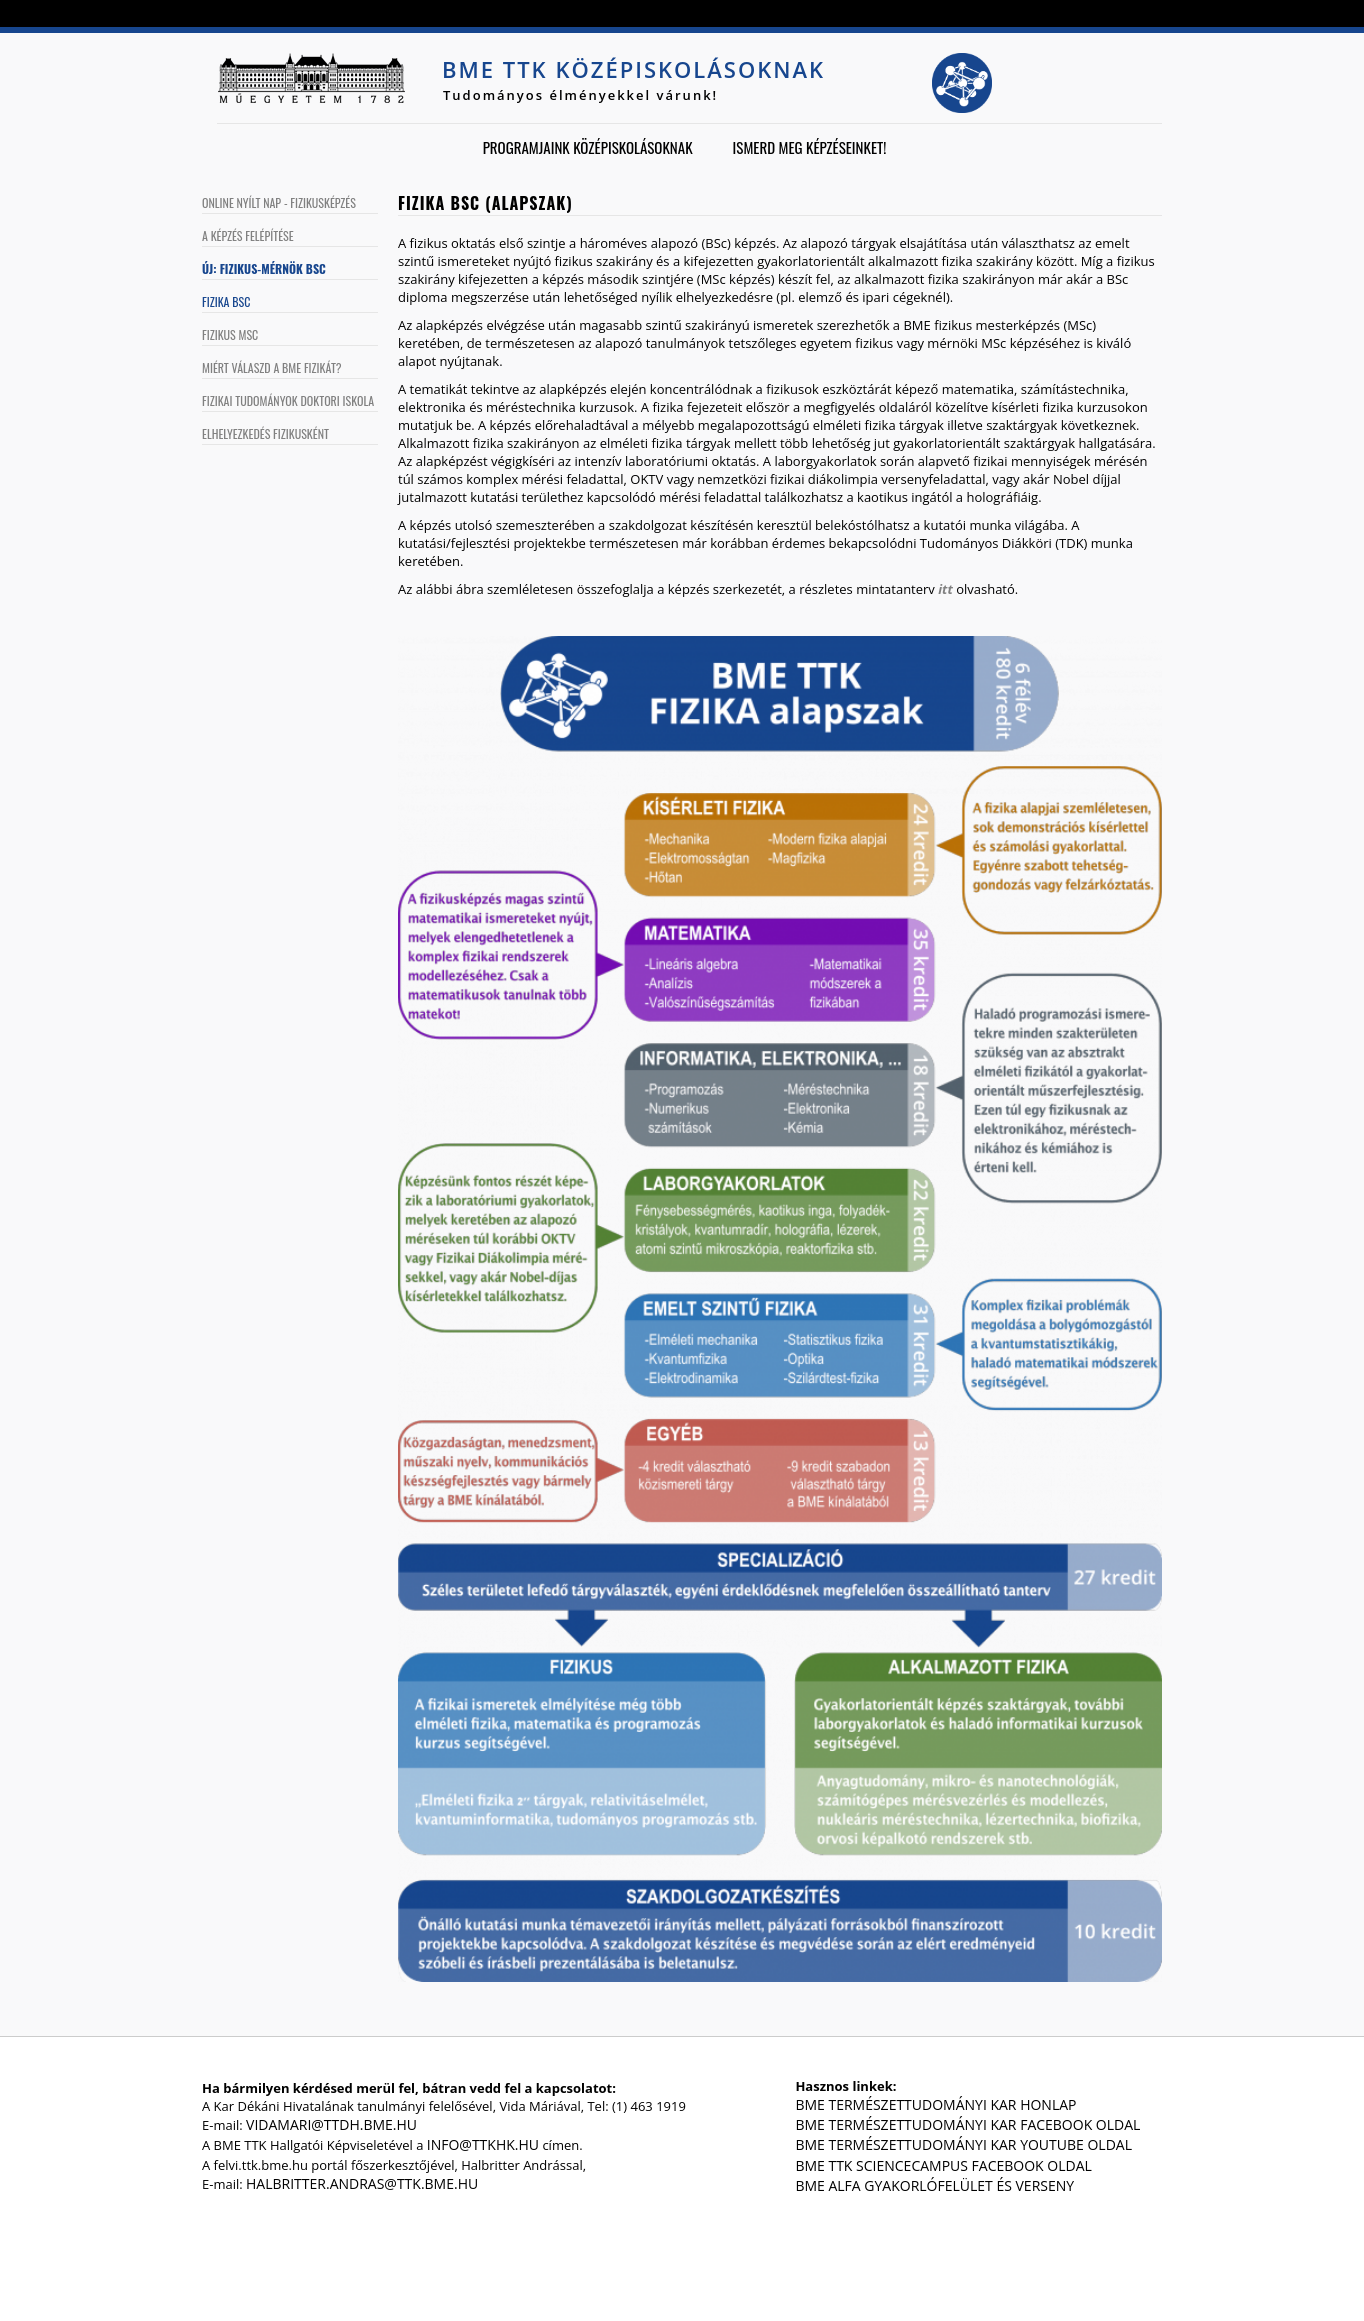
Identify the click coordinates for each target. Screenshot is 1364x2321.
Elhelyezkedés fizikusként (265, 433)
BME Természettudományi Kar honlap (935, 2104)
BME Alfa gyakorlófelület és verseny (934, 2185)
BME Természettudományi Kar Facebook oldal (967, 2124)
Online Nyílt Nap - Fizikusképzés (279, 202)
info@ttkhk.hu (483, 2144)
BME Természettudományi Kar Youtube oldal (963, 2144)
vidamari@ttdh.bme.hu (331, 2124)
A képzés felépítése (248, 235)
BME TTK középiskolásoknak (633, 69)
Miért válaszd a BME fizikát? (272, 367)
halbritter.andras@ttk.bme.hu (362, 2183)
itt (945, 589)
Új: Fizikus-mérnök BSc (264, 268)
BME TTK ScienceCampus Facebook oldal (943, 2165)
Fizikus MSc (230, 334)
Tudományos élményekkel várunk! (580, 95)
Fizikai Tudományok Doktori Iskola (288, 400)
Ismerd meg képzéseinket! (810, 147)
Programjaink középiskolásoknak (588, 147)
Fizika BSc (226, 301)
